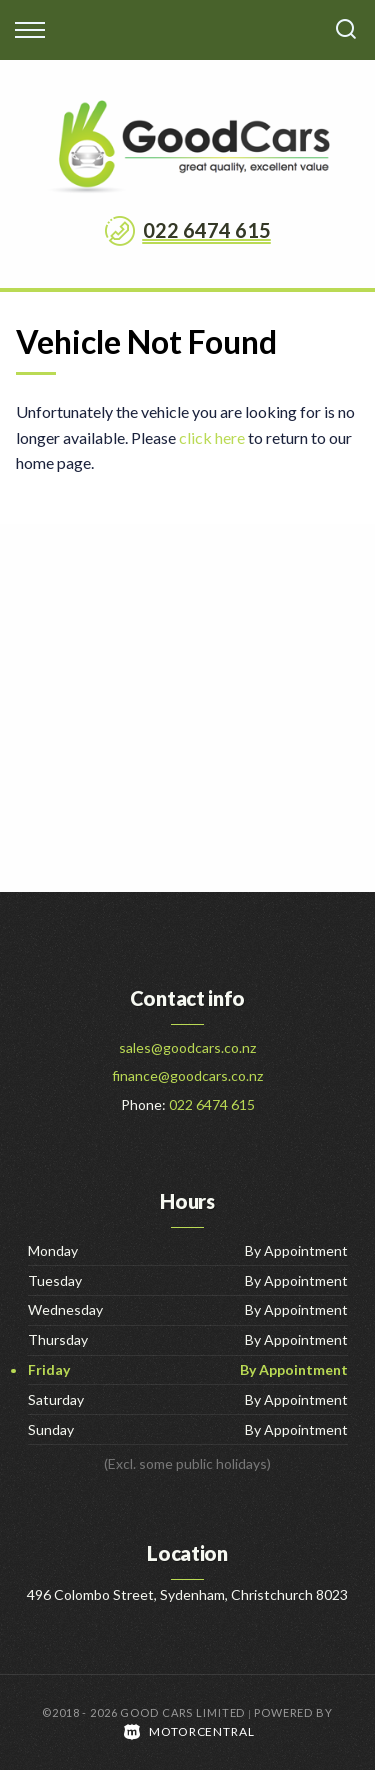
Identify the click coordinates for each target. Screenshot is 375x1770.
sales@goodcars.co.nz (187, 1047)
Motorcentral (189, 1731)
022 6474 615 (207, 230)
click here (212, 437)
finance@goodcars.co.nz (187, 1075)
